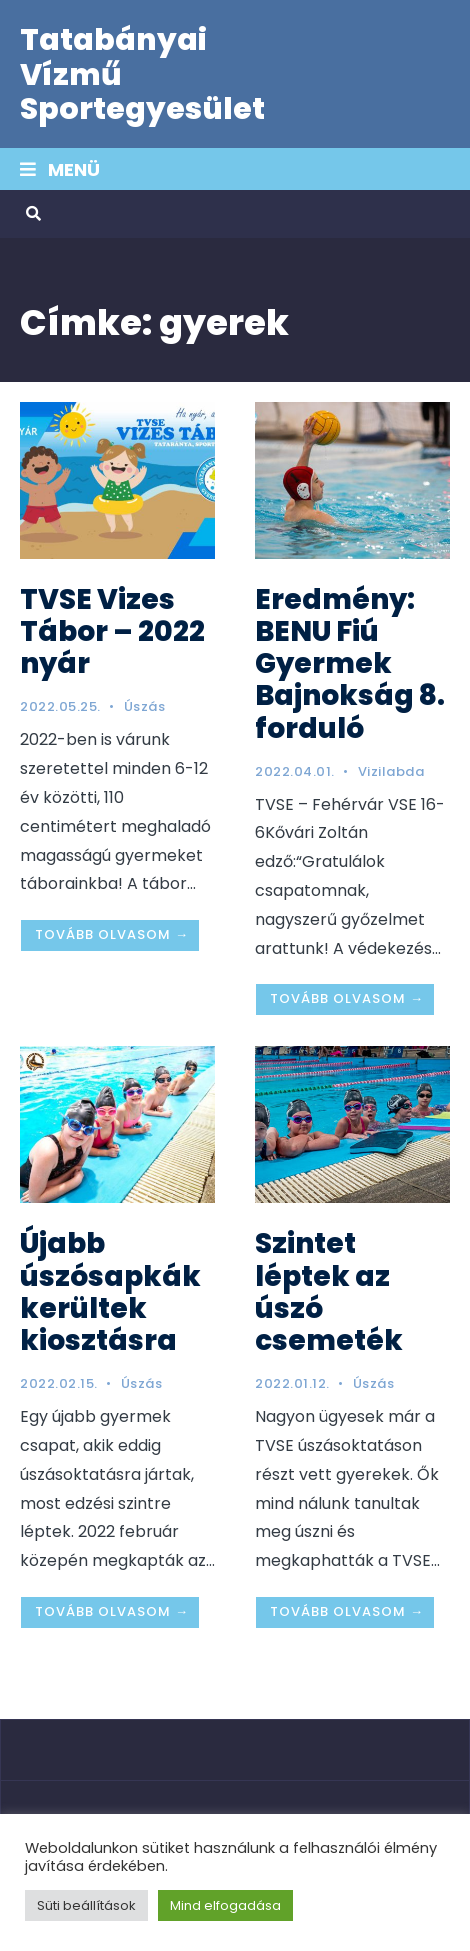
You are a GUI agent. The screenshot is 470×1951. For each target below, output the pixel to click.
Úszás (145, 706)
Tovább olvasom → (112, 934)
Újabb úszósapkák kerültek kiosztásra (110, 1292)
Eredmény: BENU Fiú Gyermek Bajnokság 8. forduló (350, 664)
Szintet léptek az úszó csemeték (329, 1292)
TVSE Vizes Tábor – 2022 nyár (112, 631)
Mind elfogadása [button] (225, 1905)
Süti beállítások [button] (86, 1905)
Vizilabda (391, 771)
